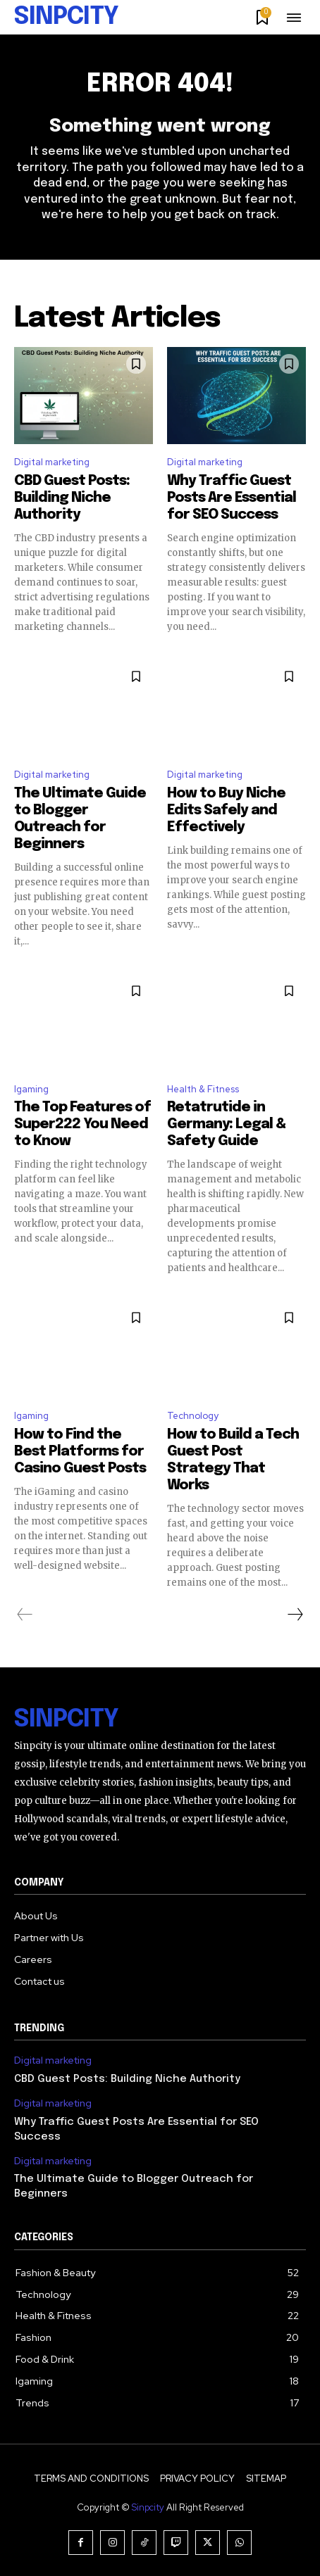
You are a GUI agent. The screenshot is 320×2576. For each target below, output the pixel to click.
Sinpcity (148, 2507)
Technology (193, 1416)
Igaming (31, 1089)
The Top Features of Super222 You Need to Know (82, 1124)
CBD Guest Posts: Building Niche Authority (72, 498)
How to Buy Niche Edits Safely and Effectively (226, 810)
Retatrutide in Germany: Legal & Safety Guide (226, 1124)
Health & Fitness (203, 1089)
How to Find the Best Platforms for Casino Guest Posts (80, 1451)
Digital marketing (52, 462)
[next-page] (294, 1614)
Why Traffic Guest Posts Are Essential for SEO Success (231, 498)
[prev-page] (25, 1614)
